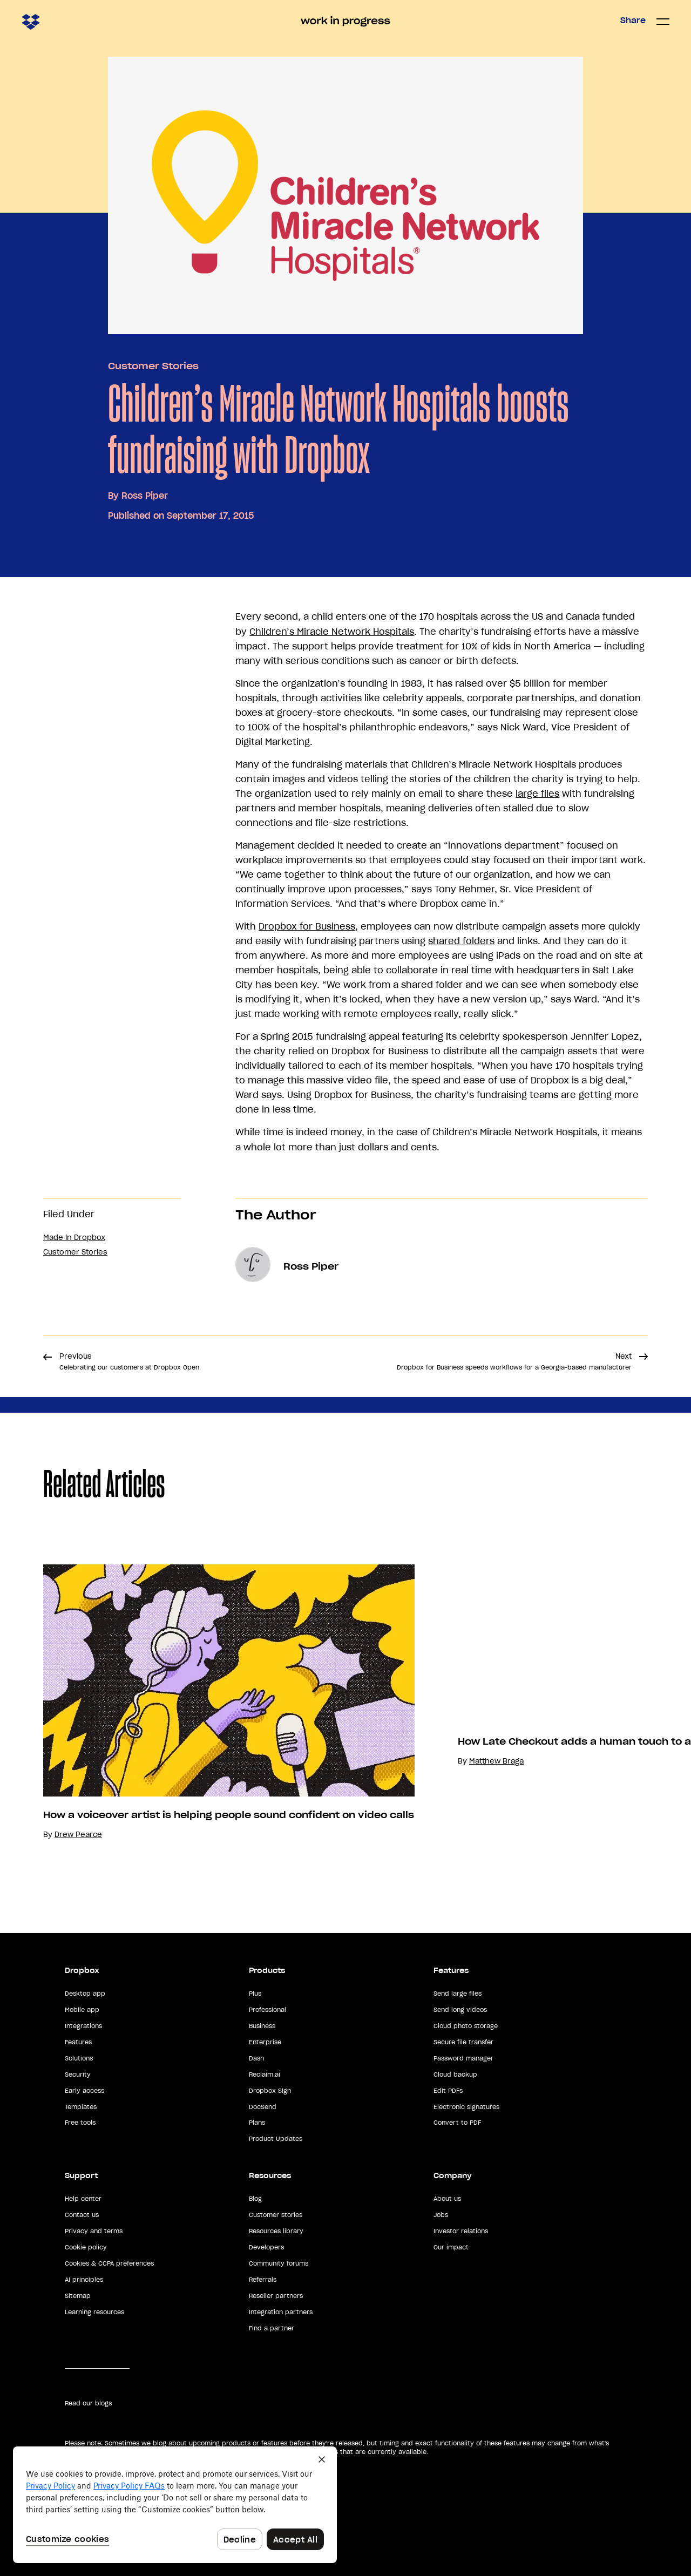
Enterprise (265, 2042)
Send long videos (460, 2010)
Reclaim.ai (264, 2074)
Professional (267, 2010)
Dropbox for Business (307, 926)
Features (78, 2042)
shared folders (461, 941)
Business (262, 2026)
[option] (207, 1702)
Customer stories (275, 2215)
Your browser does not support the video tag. (539, 1678)
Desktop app (85, 1993)
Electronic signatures (466, 2107)
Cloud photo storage (465, 2026)
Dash (256, 2058)
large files (537, 793)
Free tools (80, 2122)
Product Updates (275, 2139)
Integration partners (281, 2312)
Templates (81, 2107)
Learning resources (94, 2312)
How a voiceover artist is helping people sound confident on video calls (228, 1815)
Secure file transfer (463, 2042)
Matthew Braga (496, 1761)
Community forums (278, 2263)
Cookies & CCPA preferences (109, 2263)
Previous (129, 1361)
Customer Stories (153, 366)
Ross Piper (144, 495)
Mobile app (82, 2010)
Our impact (451, 2247)
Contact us (82, 2215)
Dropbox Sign (270, 2090)
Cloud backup (455, 2074)
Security (78, 2074)
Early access (84, 2090)
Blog (255, 2198)
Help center (83, 2198)
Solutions (79, 2058)
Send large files (457, 1993)
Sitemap (78, 2296)
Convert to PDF (457, 2122)
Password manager (463, 2058)
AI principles (84, 2279)
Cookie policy (86, 2247)
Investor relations (460, 2231)
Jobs (440, 2215)
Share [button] (633, 20)
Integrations (83, 2026)
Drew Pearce (78, 1834)
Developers (266, 2247)
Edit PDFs (448, 2090)
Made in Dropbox (74, 1237)
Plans (257, 2122)
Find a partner (271, 2328)
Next (514, 1361)
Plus (255, 1993)
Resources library (276, 2231)
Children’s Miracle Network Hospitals (331, 631)
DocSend (262, 2107)
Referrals (262, 2279)
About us (447, 2198)
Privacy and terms (94, 2231)
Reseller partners (276, 2296)
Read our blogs (88, 2403)
